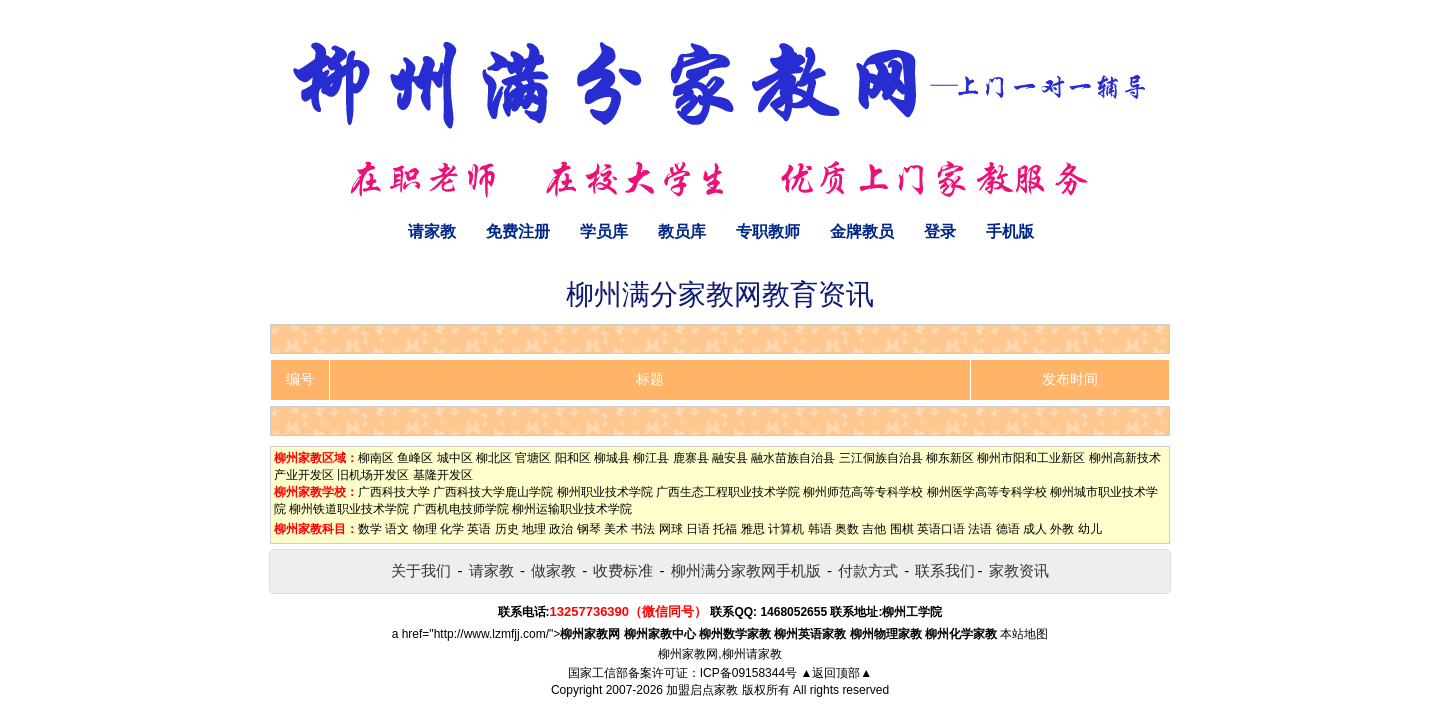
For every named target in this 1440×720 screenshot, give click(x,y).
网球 (671, 529)
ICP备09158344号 (748, 673)
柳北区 (494, 458)
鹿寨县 (691, 458)
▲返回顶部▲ (836, 673)
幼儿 (1090, 529)
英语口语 (941, 529)
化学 (452, 529)
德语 (1008, 529)
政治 (561, 529)
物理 (425, 529)
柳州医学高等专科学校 (987, 492)
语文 (397, 529)
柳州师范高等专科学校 (863, 492)
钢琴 (589, 529)
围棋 (902, 529)
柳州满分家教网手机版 (746, 570)
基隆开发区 (443, 475)
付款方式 (868, 570)
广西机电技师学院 (461, 509)
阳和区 (573, 458)
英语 (479, 529)
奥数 (847, 529)
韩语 (820, 529)
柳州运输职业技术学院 (572, 509)
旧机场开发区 (373, 475)
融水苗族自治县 (793, 458)
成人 (1035, 529)
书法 (643, 529)
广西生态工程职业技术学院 (728, 492)
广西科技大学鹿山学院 (493, 492)
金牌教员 (862, 231)
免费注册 (518, 231)
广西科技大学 (394, 492)
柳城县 (612, 458)
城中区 (455, 458)
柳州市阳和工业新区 (1031, 458)
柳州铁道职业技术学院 (349, 509)
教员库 (682, 231)
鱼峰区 (415, 458)
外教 (1062, 529)
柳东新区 (950, 458)
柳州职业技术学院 (605, 492)
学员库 (604, 231)
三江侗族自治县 (881, 458)
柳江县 (651, 458)
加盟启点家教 (702, 690)
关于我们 (421, 570)
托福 (725, 529)
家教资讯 (1019, 570)
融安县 (730, 458)
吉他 (874, 529)
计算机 (786, 529)
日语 (698, 529)
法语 (980, 529)
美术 (616, 529)
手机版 (1010, 231)
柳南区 (376, 458)
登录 (940, 231)
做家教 (553, 570)
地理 (534, 529)
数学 (370, 529)
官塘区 (533, 458)
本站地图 (1024, 634)
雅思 (753, 529)
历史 (507, 529)
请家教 (432, 231)
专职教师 (768, 231)
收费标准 (623, 570)
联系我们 (945, 570)
